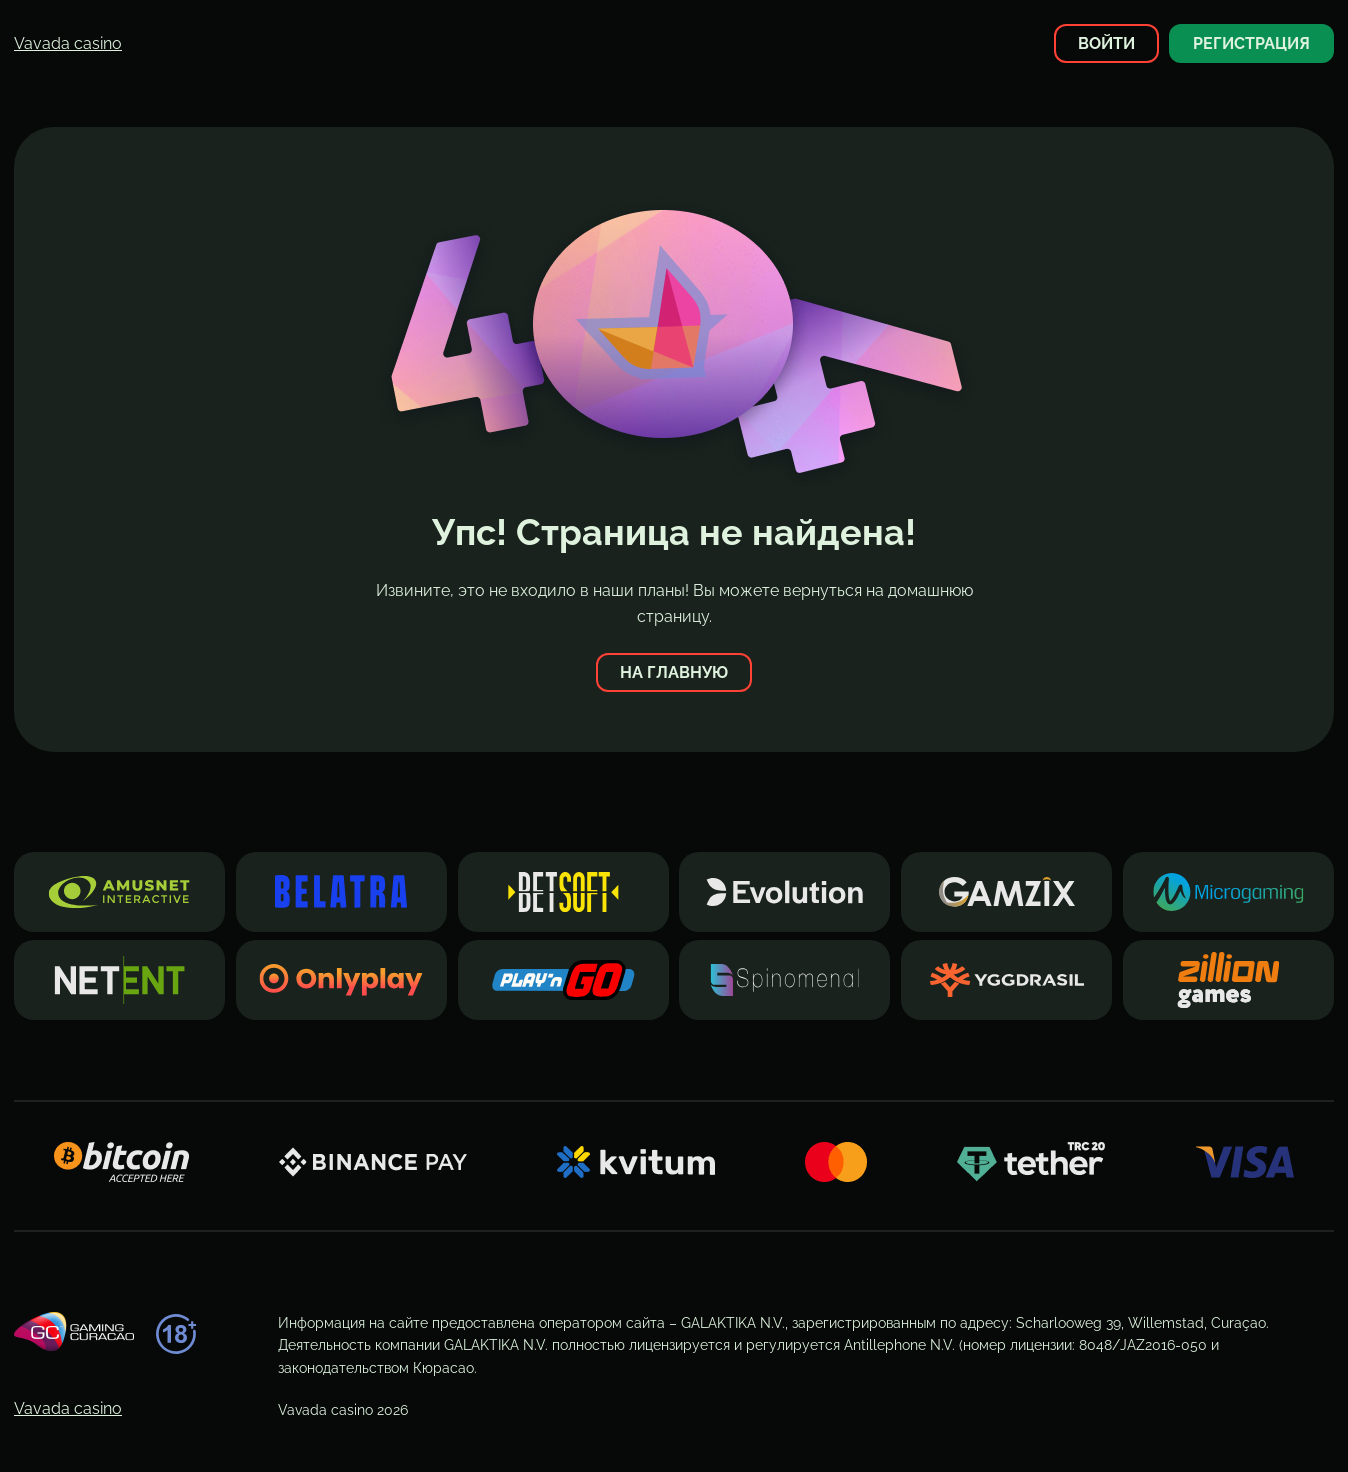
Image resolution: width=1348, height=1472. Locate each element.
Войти (1106, 43)
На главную (674, 672)
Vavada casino (68, 43)
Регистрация (1251, 43)
